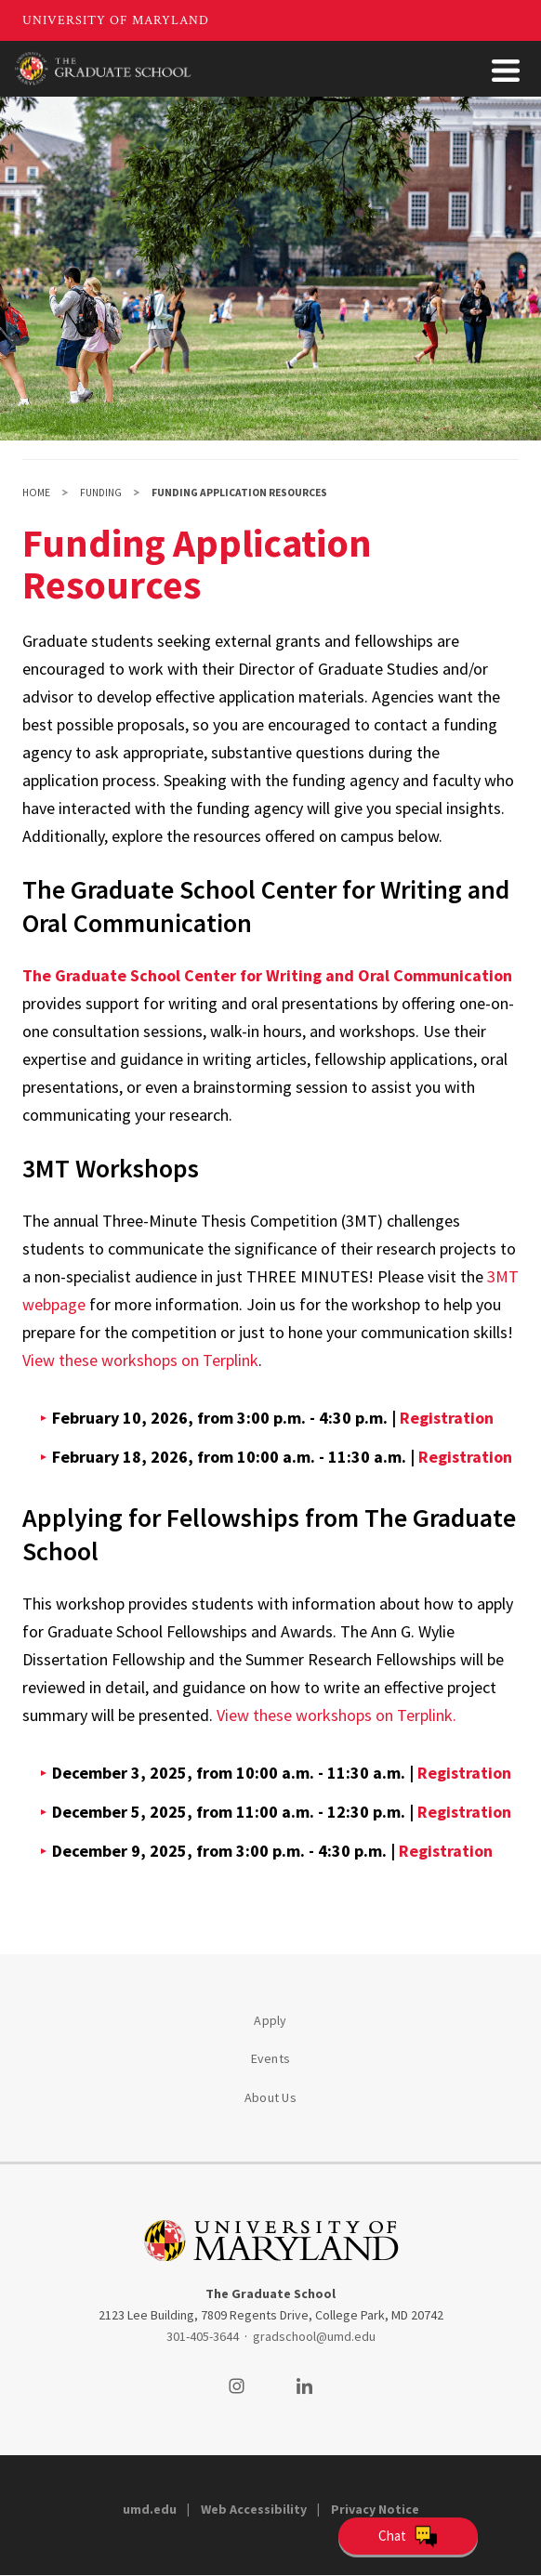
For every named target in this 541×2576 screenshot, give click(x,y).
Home (36, 492)
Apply (270, 2020)
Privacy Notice (375, 2509)
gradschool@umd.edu (314, 2336)
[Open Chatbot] (408, 2536)
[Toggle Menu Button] (505, 70)
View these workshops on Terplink (140, 1360)
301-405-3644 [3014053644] (202, 2336)
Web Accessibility (254, 2509)
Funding (101, 492)
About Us (270, 2097)
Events (271, 2058)
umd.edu (150, 2509)
